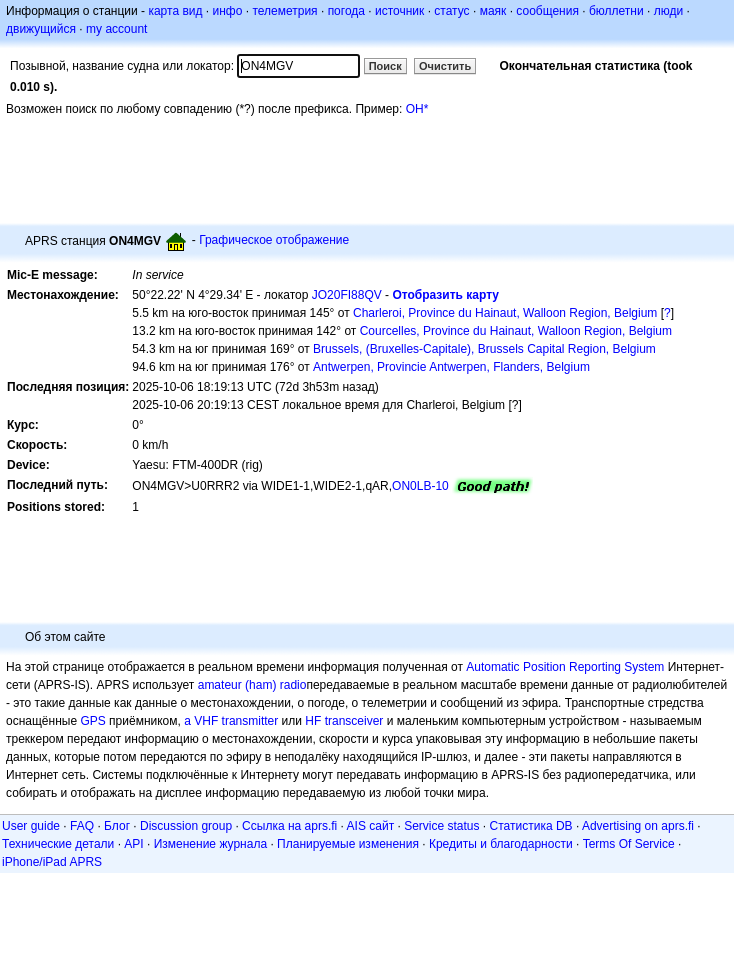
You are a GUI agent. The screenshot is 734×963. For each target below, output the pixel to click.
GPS (92, 721)
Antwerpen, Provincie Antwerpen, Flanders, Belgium (451, 367)
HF (313, 721)
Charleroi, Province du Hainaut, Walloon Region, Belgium (505, 313)
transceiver (354, 721)
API (133, 844)
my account (116, 29)
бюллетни (616, 11)
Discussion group (186, 826)
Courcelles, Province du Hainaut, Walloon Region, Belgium (516, 331)
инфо (227, 11)
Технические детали (58, 844)
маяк (493, 11)
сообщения (547, 11)
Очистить (445, 66)
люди (668, 11)
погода (346, 11)
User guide (31, 826)
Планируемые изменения (348, 844)
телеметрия (284, 11)
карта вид (175, 11)
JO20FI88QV (347, 295)
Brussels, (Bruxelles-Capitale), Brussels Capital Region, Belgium (484, 349)
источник (399, 11)
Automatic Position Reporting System (565, 667)
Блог (117, 826)
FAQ (82, 826)
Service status (441, 826)
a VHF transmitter (231, 721)
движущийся (41, 29)
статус (451, 11)
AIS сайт (371, 826)
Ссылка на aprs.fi (289, 826)
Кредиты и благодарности (501, 844)
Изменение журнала (210, 844)
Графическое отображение (274, 240)
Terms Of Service (629, 844)
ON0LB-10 (420, 486)
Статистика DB (531, 826)
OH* (417, 109)
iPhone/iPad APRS (52, 862)
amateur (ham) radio (252, 685)
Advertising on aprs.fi (638, 826)
